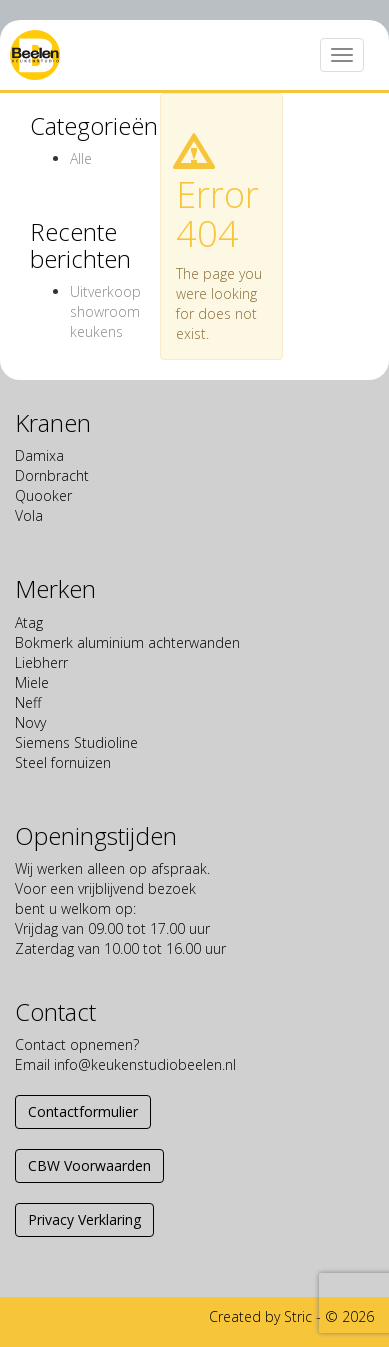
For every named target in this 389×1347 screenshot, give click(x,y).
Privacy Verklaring (84, 1219)
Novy (30, 722)
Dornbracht (52, 475)
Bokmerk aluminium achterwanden (127, 642)
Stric (298, 1316)
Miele (32, 682)
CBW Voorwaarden (89, 1165)
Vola (29, 515)
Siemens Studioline (76, 742)
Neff (28, 702)
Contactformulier (83, 1111)
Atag (29, 622)
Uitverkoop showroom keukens (105, 311)
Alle (81, 158)
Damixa (39, 455)
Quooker (43, 495)
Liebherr (41, 662)
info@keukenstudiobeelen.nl (145, 1064)
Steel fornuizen (63, 762)
